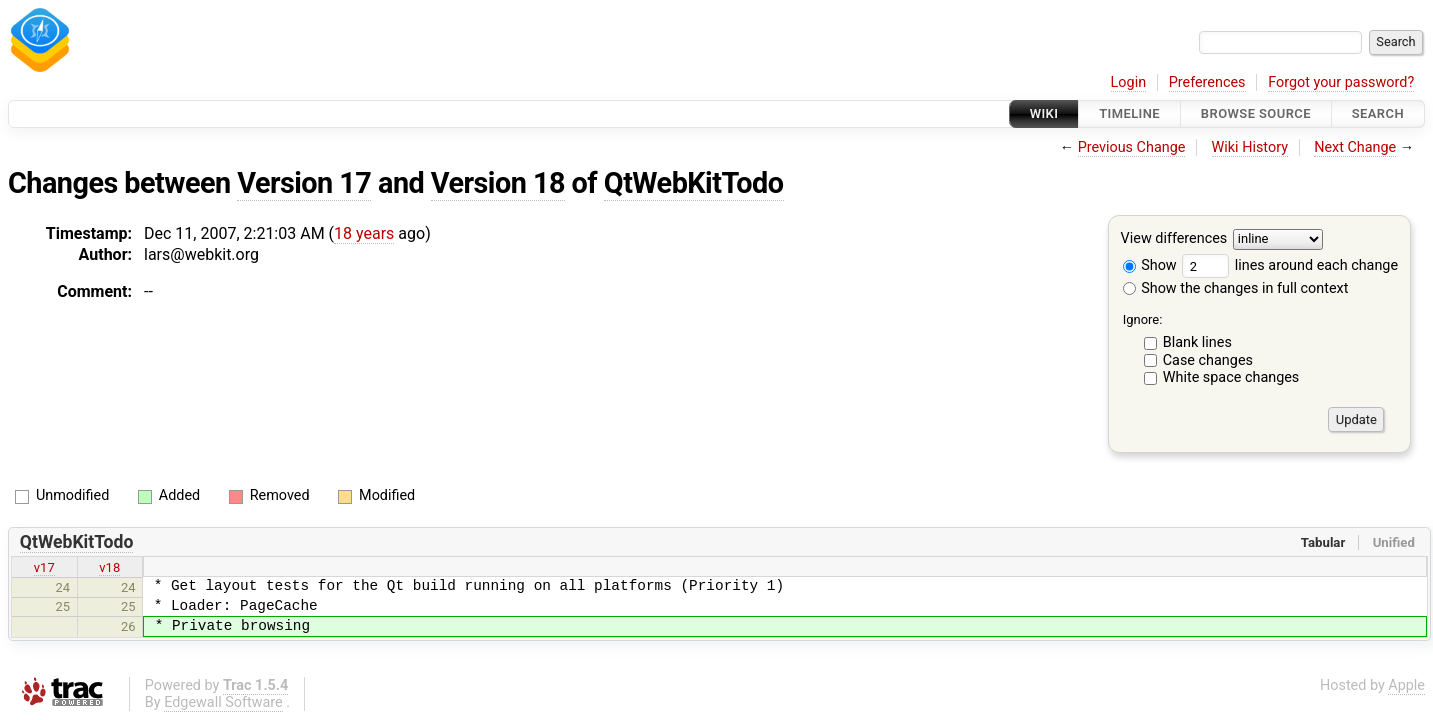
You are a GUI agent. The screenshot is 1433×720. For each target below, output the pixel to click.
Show (1150, 265)
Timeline (1129, 113)
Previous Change (1132, 147)
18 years (364, 233)
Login (1129, 82)
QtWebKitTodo (694, 183)
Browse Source (1256, 113)
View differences (1174, 239)
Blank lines (1197, 342)
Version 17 (304, 183)
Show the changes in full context (1236, 288)
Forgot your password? (1341, 82)
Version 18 (498, 183)
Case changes (1208, 360)
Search (1378, 113)
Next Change (1355, 147)
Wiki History (1250, 147)
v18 (109, 567)
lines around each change (1290, 265)
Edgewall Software (223, 702)
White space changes (1231, 377)
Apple (1406, 685)
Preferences (1207, 82)
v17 (44, 567)
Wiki (1044, 113)
